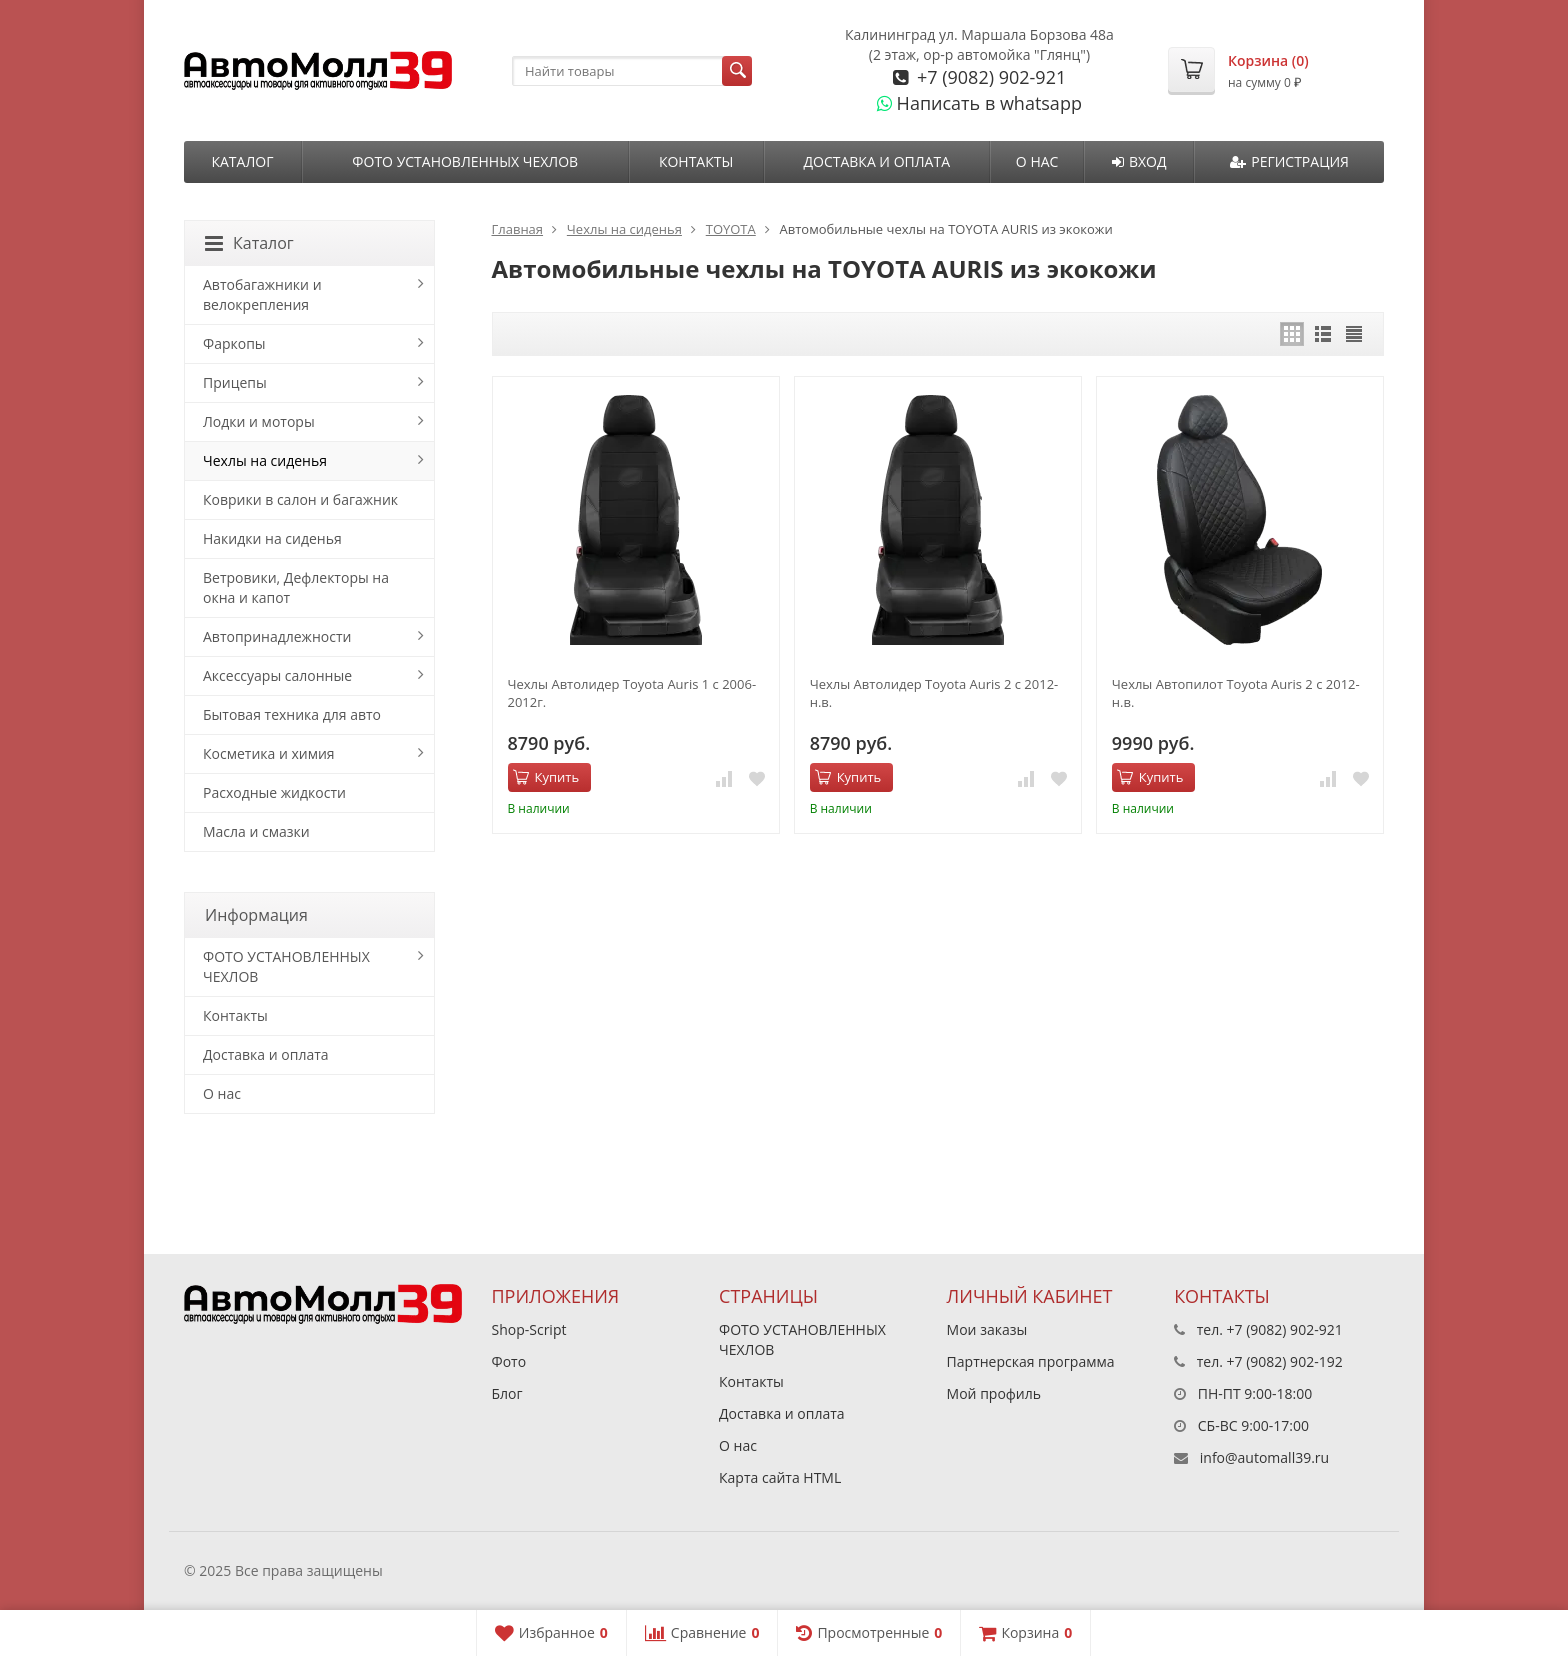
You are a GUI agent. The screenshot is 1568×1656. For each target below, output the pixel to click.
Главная (518, 229)
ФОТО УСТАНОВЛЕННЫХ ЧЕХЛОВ (465, 161)
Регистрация (1289, 161)
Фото (509, 1361)
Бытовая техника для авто (292, 714)
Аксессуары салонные (277, 675)
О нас (1037, 161)
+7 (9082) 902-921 (989, 77)
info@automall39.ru (1264, 1457)
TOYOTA (731, 229)
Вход (1139, 161)
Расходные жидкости (274, 792)
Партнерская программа (1031, 1361)
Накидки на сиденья (272, 538)
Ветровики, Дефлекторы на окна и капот (296, 587)
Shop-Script (529, 1329)
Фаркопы (234, 343)
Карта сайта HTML (780, 1477)
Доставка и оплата (876, 161)
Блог (507, 1393)
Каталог (242, 161)
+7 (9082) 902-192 (1285, 1361)
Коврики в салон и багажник (300, 499)
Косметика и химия (269, 753)
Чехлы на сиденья (624, 229)
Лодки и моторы (259, 421)
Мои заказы (987, 1329)
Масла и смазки (256, 831)
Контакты (696, 161)
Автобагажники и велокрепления (262, 294)
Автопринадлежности (277, 636)
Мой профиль (994, 1393)
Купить (546, 777)
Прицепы (235, 382)
